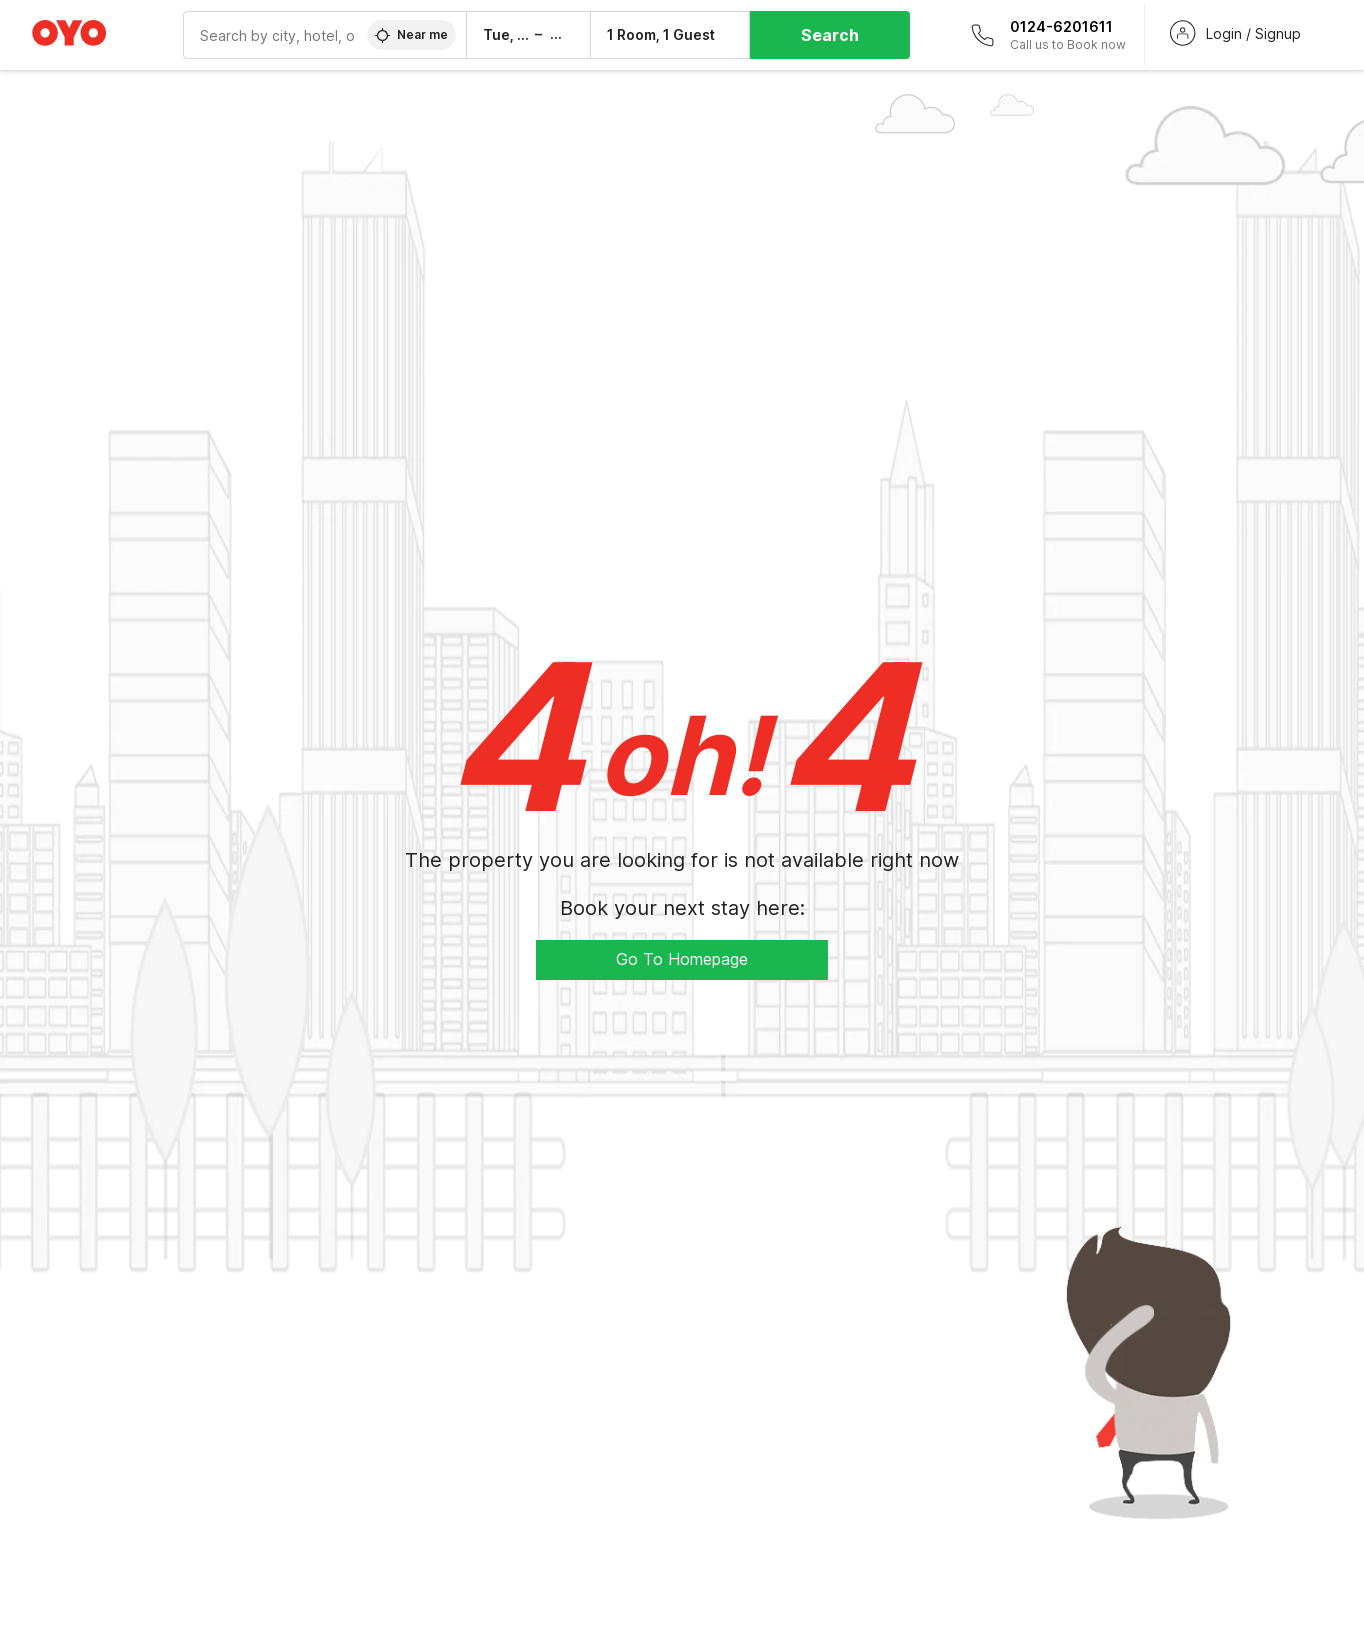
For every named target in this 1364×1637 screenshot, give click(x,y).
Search (830, 35)
